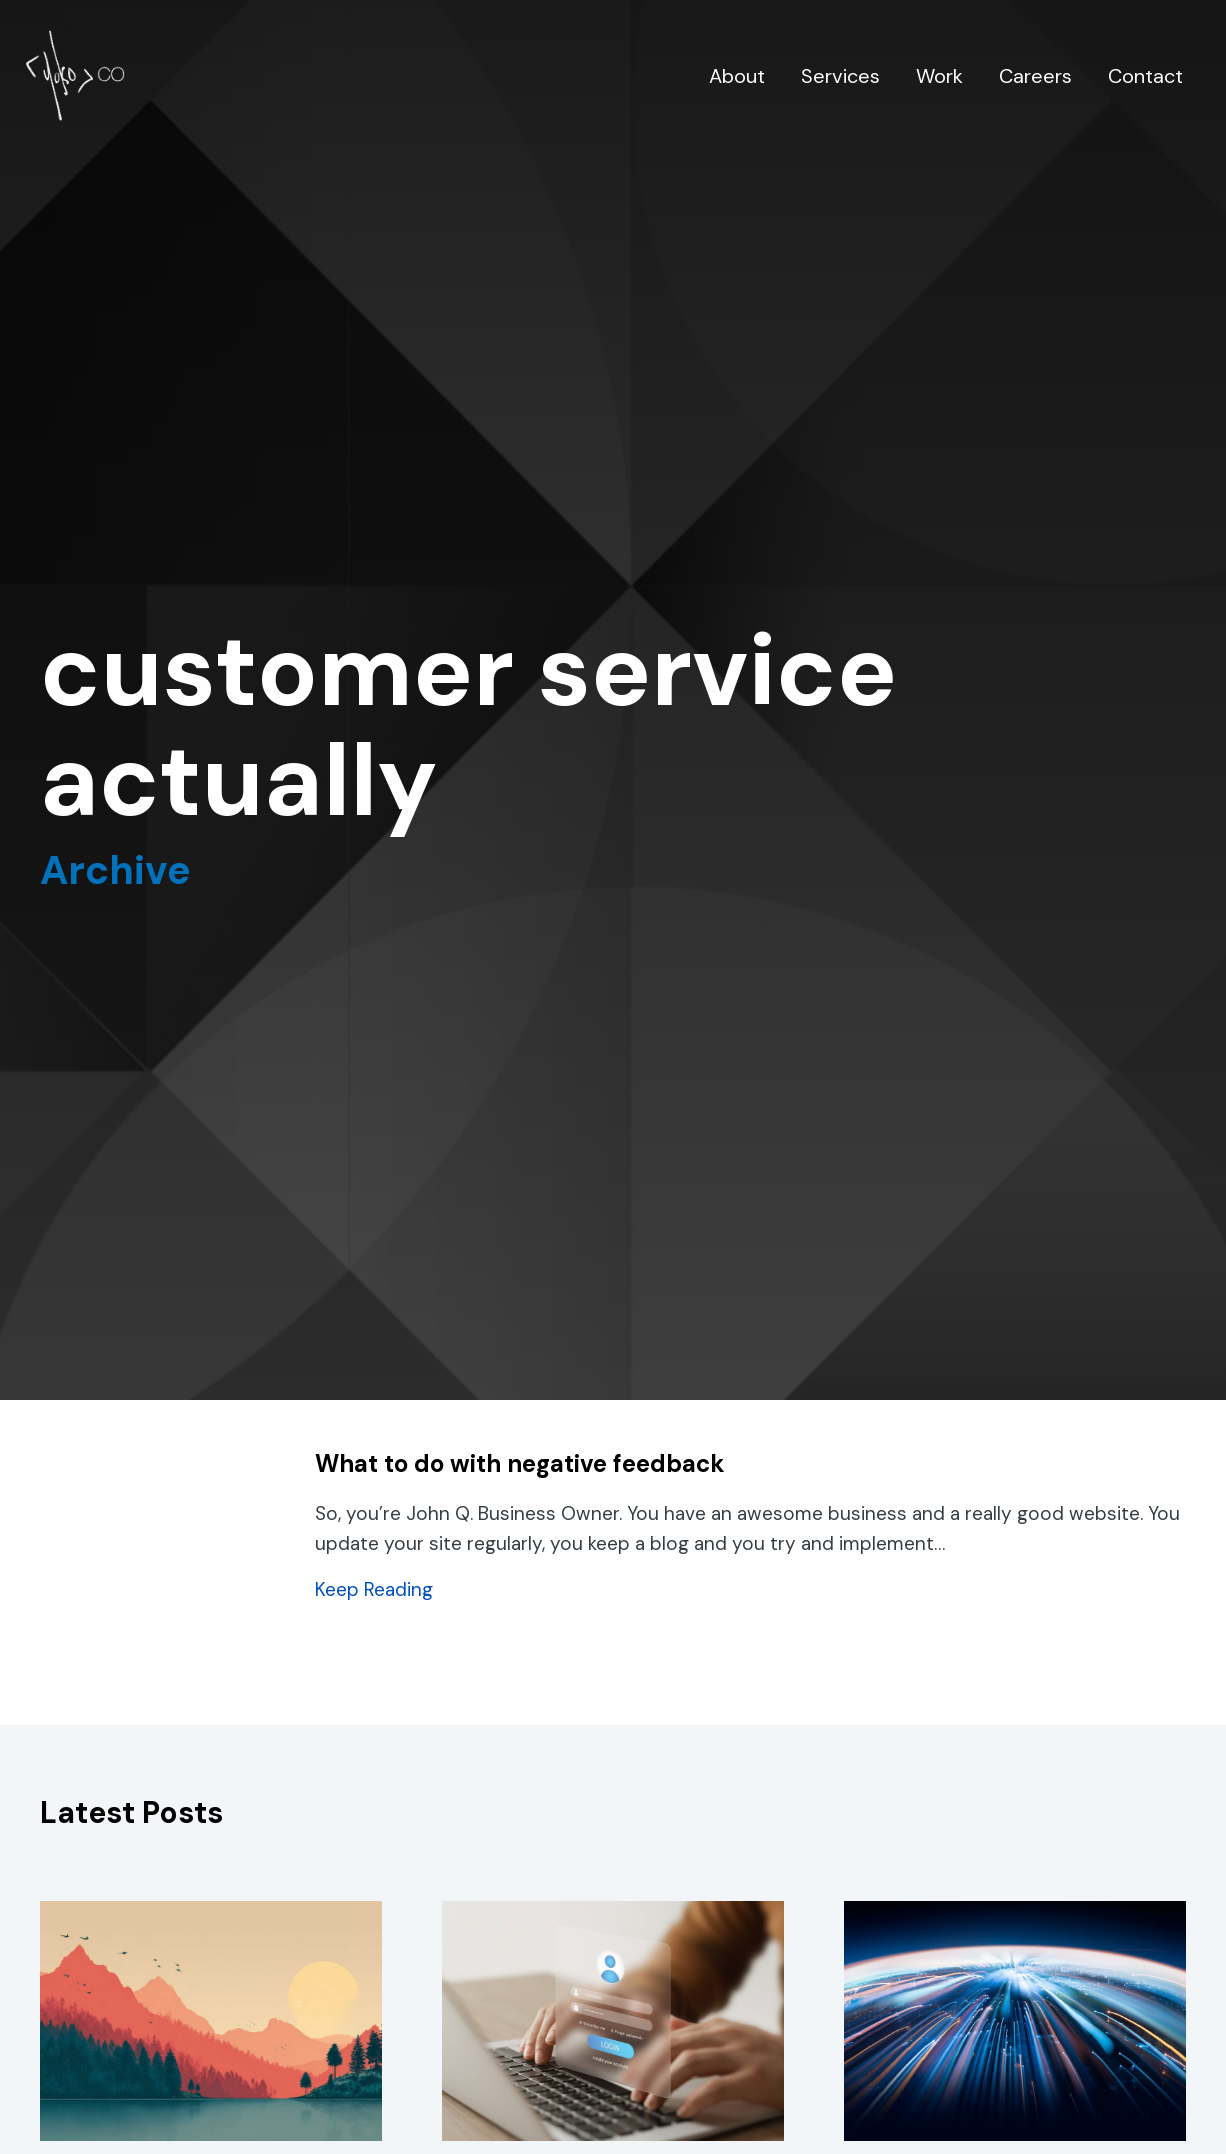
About (737, 76)
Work (939, 76)
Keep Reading (374, 1589)
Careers (1035, 76)
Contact (1145, 76)
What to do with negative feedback (520, 1463)
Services (840, 76)
